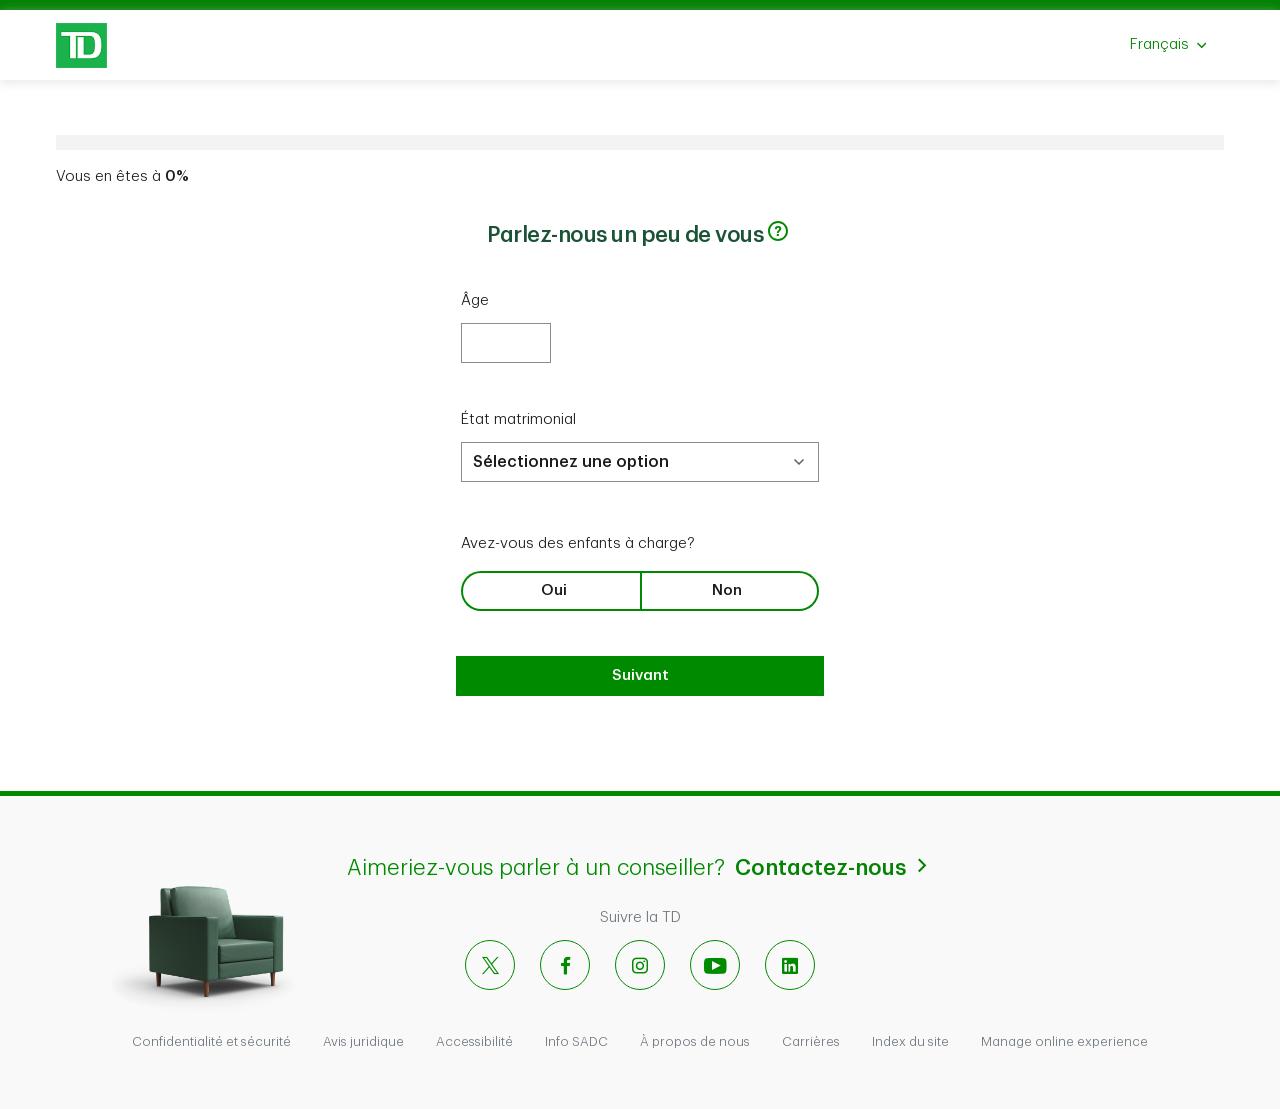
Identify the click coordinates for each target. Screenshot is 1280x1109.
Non (727, 590)
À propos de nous (695, 1041)
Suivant (640, 675)
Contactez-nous (834, 866)
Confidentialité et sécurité (211, 1041)
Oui (554, 590)
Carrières (811, 1041)
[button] (778, 231)
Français (1176, 50)
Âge (475, 300)
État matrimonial (518, 419)
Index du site (910, 1041)
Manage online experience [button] (1064, 1041)
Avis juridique (363, 1041)
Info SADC (576, 1041)
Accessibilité (474, 1041)
